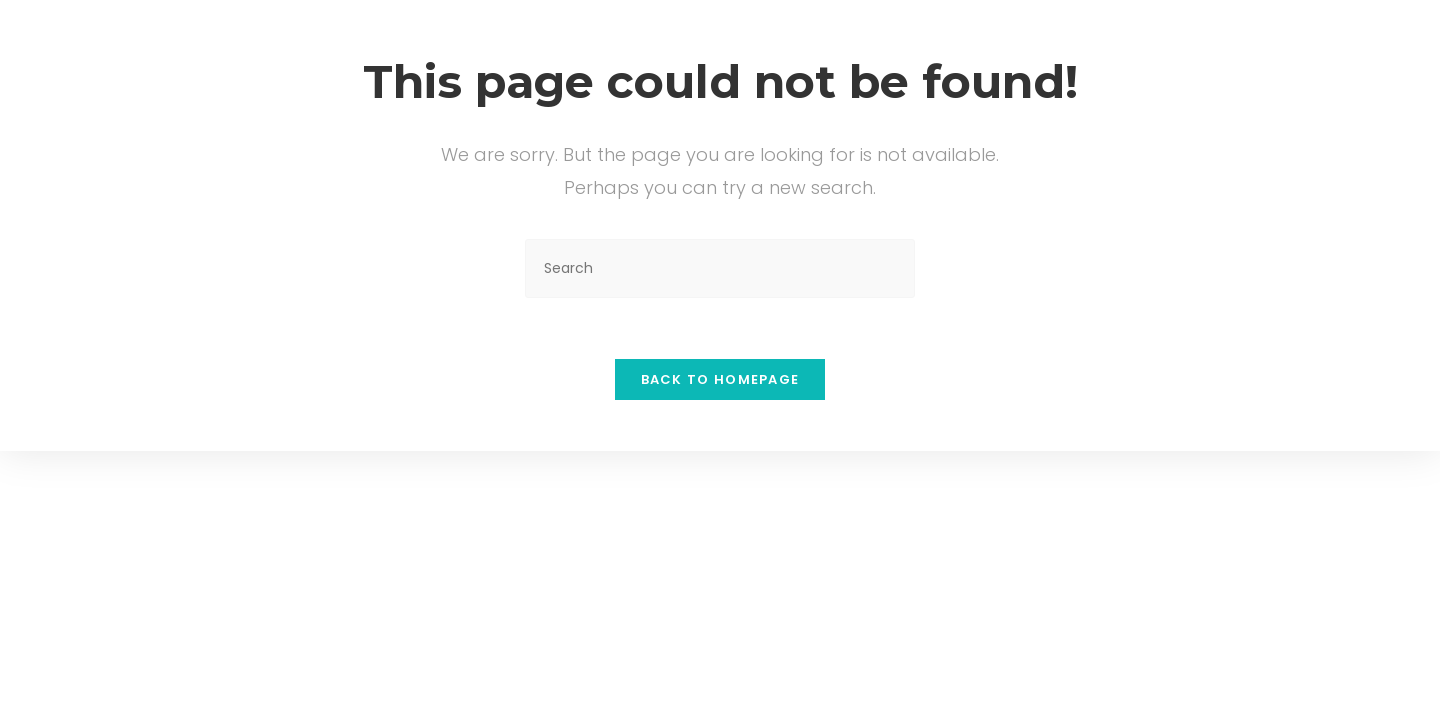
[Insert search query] (720, 268)
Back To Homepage (720, 379)
